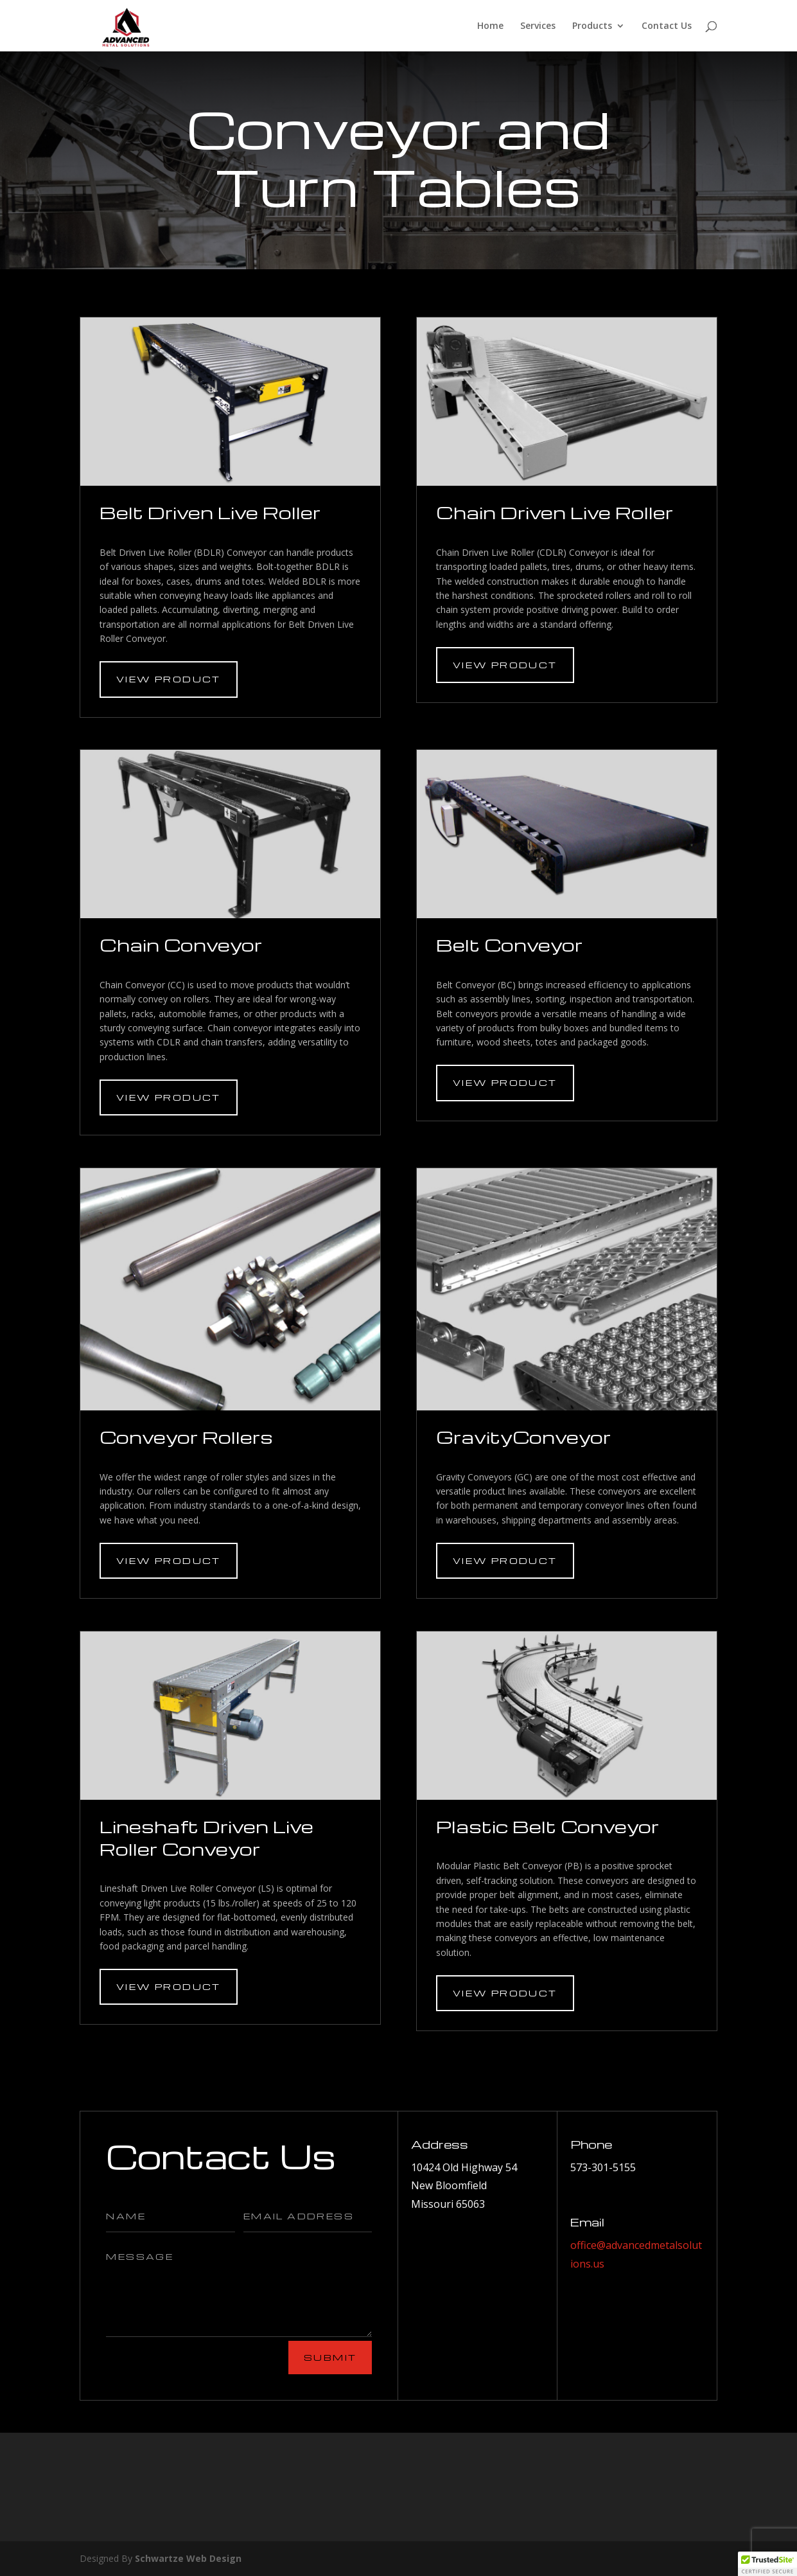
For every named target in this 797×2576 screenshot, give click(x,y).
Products (592, 26)
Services (538, 26)
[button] (767, 2564)
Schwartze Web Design (188, 2558)
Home (490, 26)
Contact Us (667, 26)
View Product (168, 678)
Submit (330, 2357)
